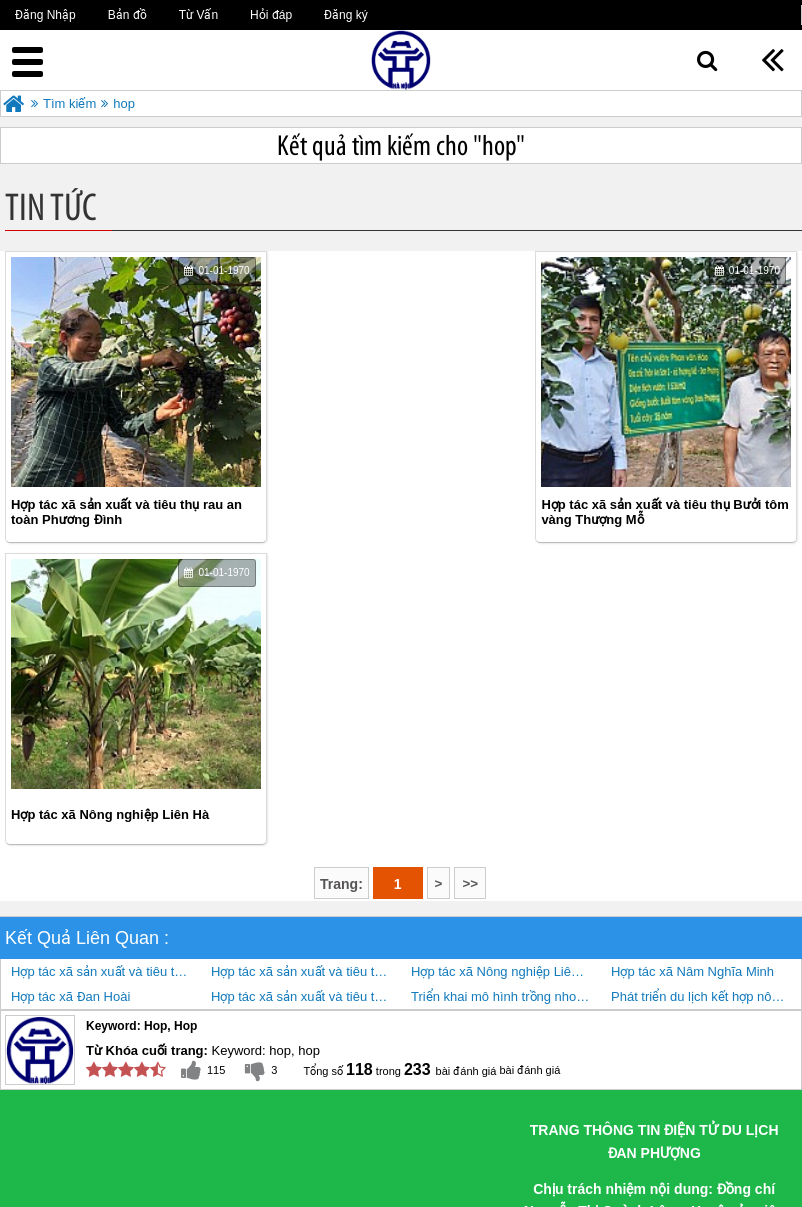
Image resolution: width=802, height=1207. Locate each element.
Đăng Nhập (45, 15)
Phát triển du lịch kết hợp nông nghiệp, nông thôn (706, 694)
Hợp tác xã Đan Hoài (70, 694)
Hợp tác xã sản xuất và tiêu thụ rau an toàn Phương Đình (126, 512)
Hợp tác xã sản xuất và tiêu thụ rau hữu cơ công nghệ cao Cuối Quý (306, 694)
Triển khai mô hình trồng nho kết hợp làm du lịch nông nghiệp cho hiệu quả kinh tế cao (506, 694)
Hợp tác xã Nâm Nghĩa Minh (692, 669)
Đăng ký (346, 15)
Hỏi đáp (271, 15)
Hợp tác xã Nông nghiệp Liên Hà (645, 512)
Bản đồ (127, 15)
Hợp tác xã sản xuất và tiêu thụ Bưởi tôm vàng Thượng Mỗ (388, 512)
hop (124, 103)
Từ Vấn (198, 15)
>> (470, 581)
